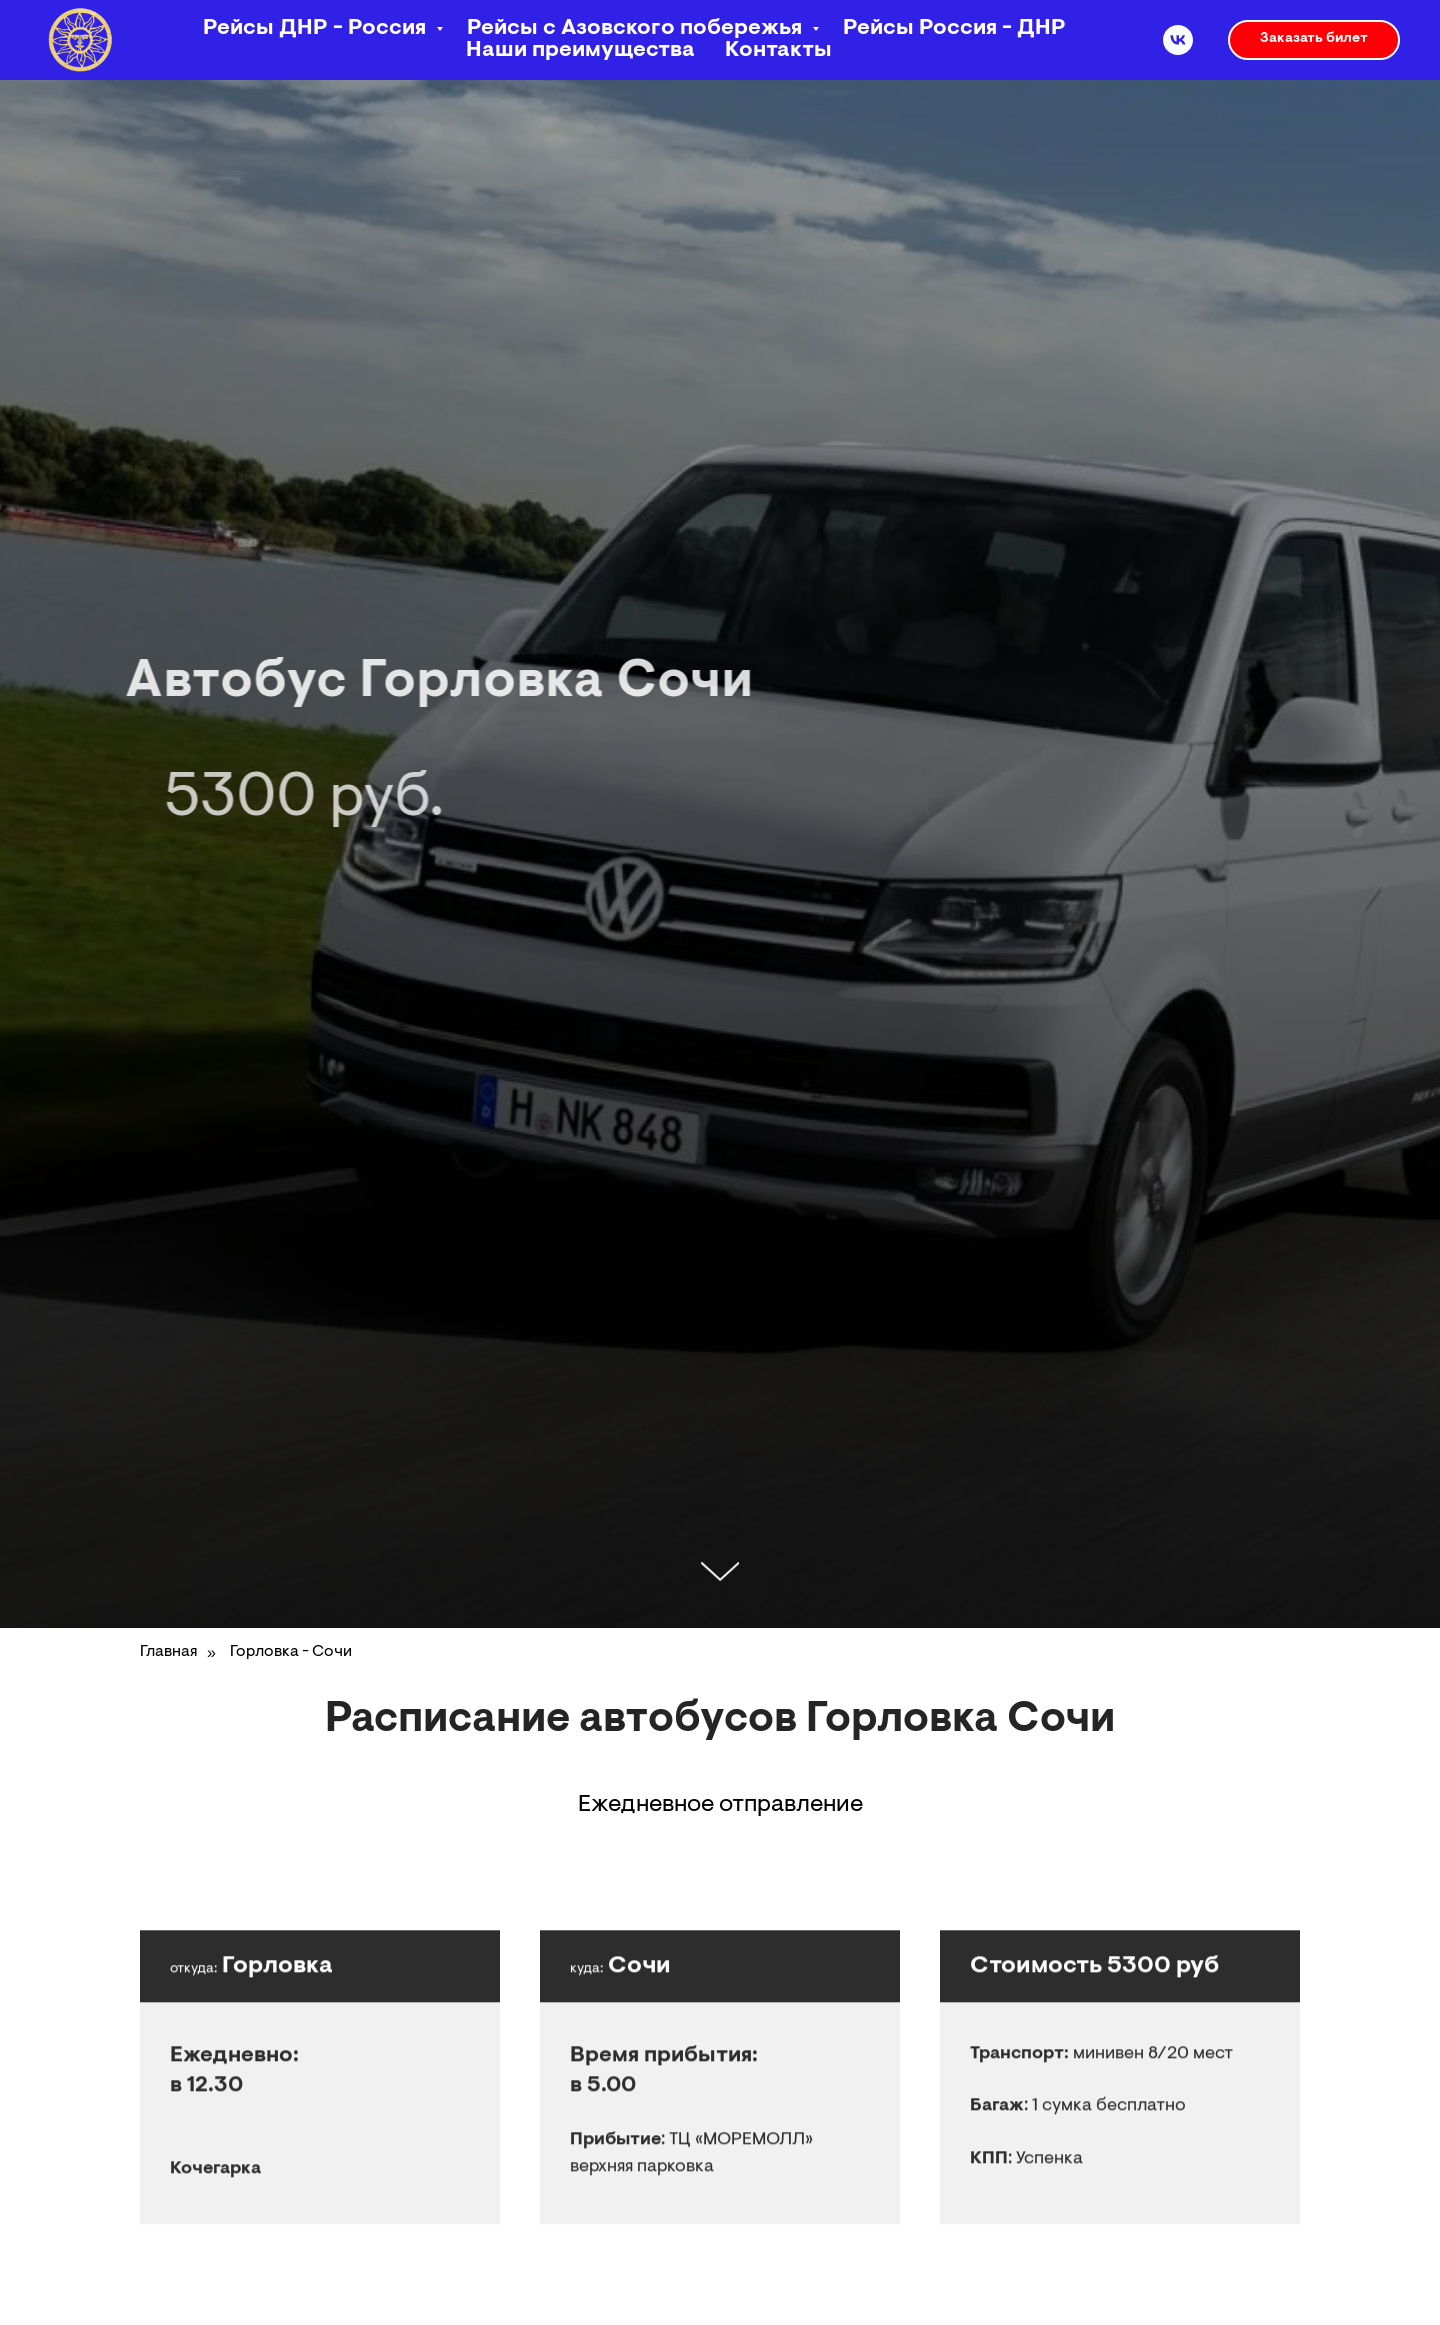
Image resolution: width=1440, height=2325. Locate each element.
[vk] (1178, 40)
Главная (168, 1652)
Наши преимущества (580, 51)
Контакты (778, 51)
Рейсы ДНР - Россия (317, 29)
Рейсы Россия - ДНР (954, 29)
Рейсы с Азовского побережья (637, 29)
